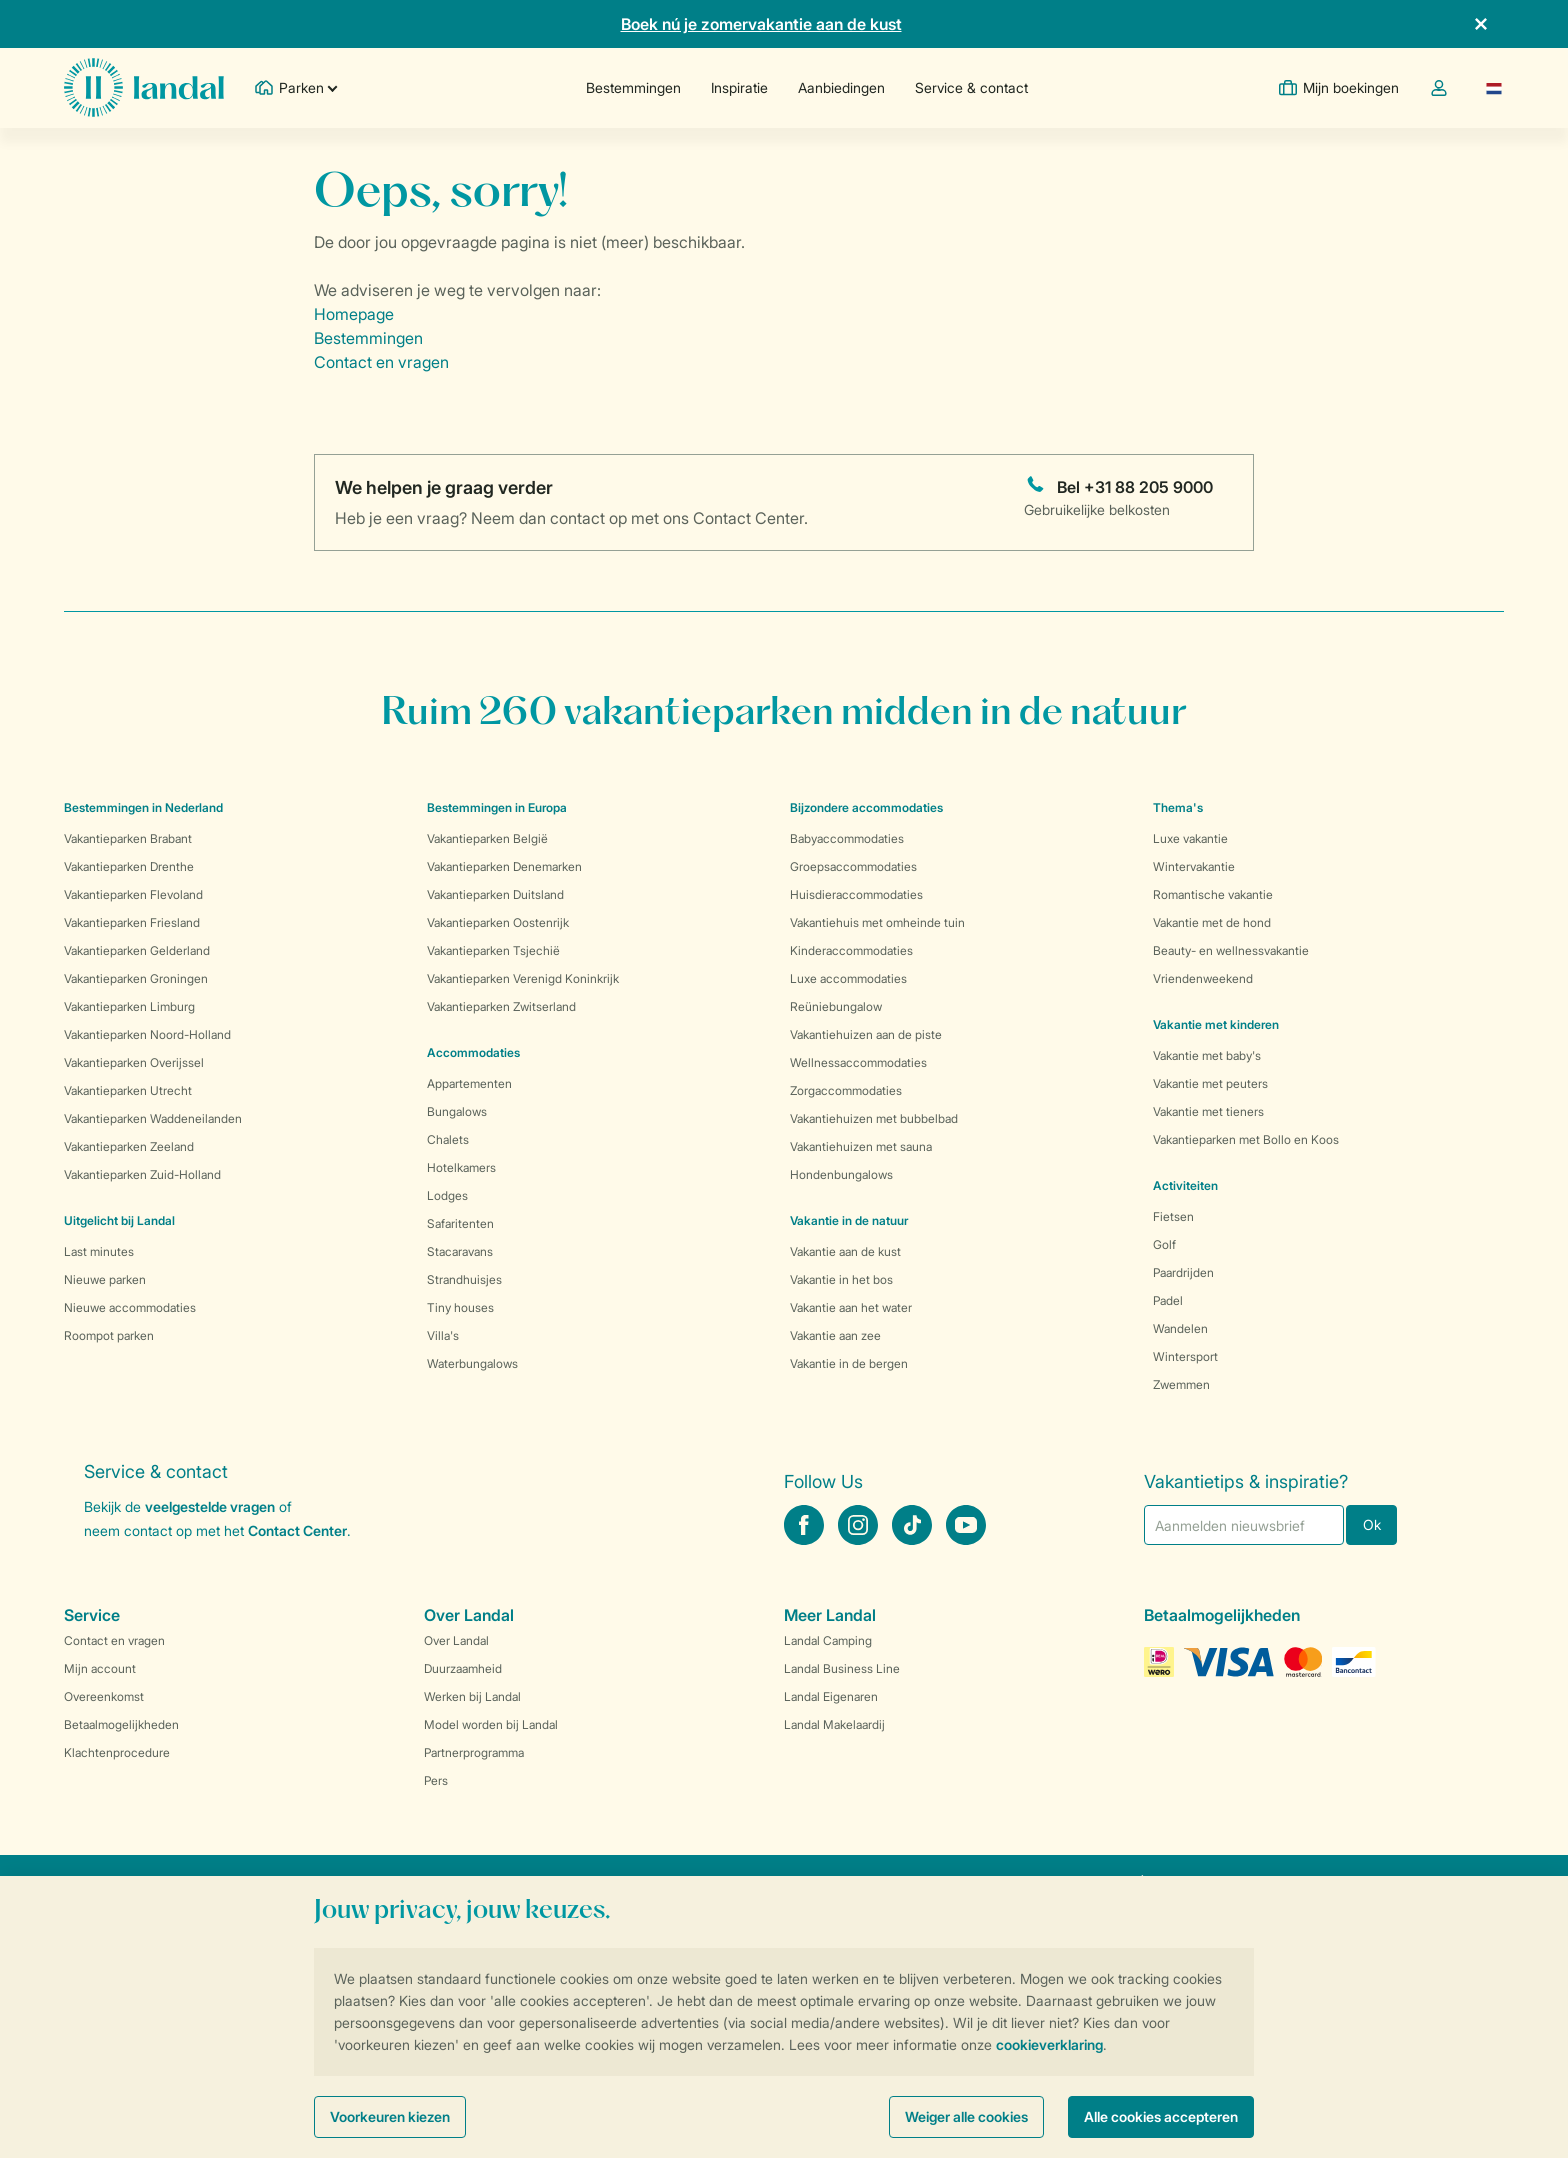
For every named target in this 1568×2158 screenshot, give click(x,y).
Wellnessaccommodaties (858, 1062)
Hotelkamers (461, 1167)
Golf (1164, 1244)
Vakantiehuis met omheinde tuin (877, 922)
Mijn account (100, 1668)
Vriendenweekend (1203, 978)
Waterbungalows (472, 1363)
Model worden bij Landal (491, 1724)
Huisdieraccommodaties (856, 894)
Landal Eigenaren (831, 1696)
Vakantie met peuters (1210, 1083)
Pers (436, 1780)
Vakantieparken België (487, 838)
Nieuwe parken (105, 1279)
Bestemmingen (633, 87)
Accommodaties (473, 1052)
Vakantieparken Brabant (128, 838)
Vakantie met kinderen (1216, 1024)
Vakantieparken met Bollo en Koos (1246, 1139)
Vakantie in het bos (841, 1279)
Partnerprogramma (474, 1752)
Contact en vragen (381, 362)
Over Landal (456, 1640)
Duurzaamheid (463, 1668)
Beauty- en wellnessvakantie (1231, 950)
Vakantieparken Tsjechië (493, 950)
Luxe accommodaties (848, 978)
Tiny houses (460, 1307)
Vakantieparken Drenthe (129, 866)
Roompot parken (109, 1335)
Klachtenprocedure (117, 1752)
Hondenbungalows (841, 1174)
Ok (1372, 1524)
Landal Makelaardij (834, 1724)
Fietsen (1173, 1216)
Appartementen (469, 1083)
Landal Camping (828, 1640)
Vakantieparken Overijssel (134, 1062)
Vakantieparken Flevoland (133, 894)
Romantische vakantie (1213, 894)
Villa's (443, 1335)
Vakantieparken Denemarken (504, 866)
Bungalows (457, 1111)
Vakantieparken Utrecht (128, 1090)
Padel (1168, 1300)
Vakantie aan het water (851, 1307)
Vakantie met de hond (1212, 922)
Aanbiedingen (841, 87)
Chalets (448, 1139)
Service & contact (971, 87)
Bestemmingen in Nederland (143, 807)
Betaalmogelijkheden (121, 1724)
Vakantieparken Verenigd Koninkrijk (523, 978)
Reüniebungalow (836, 1006)
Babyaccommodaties (847, 838)
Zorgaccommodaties (846, 1090)
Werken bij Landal (472, 1696)
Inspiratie (739, 87)
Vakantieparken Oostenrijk (498, 922)
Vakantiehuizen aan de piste (866, 1034)
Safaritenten (460, 1223)
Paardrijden (1183, 1272)
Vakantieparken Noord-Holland (147, 1034)
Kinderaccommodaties (851, 950)
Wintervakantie (1194, 866)
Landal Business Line (842, 1668)
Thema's (1178, 807)
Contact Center (297, 1530)
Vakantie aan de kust (845, 1251)
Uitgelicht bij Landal (119, 1220)
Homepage (354, 314)
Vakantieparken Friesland (132, 922)
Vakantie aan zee (835, 1335)
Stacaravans (460, 1251)
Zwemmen (1181, 1384)
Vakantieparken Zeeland (129, 1146)
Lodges (447, 1195)
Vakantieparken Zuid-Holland (142, 1174)
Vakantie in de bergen (849, 1363)
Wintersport (1185, 1356)
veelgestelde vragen (210, 1506)
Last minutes (99, 1251)
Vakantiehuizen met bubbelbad (874, 1118)
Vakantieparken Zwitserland (501, 1006)
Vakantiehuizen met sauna (861, 1146)
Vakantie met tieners (1208, 1111)
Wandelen (1180, 1328)
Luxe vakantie (1190, 838)
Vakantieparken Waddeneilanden (153, 1118)
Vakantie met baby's (1207, 1055)
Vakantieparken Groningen (136, 978)
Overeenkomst (104, 1696)
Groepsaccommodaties (853, 866)
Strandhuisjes (464, 1279)
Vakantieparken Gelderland (137, 950)
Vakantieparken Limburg (129, 1006)
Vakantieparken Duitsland (495, 894)
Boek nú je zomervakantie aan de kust (761, 24)
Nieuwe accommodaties (130, 1307)
